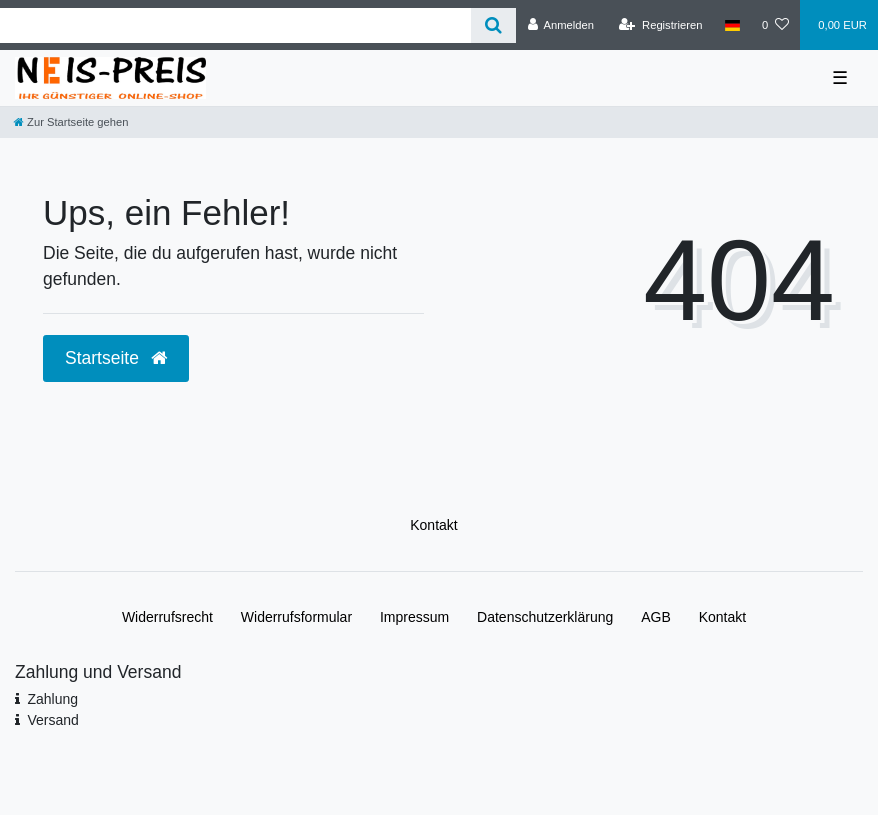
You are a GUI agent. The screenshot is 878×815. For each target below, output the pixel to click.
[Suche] (493, 25)
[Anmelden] (560, 25)
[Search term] (235, 25)
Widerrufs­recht (167, 617)
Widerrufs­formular (296, 617)
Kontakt (433, 525)
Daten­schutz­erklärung (545, 617)
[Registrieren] (660, 25)
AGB (656, 617)
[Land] (732, 25)
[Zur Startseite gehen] (71, 122)
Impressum (414, 617)
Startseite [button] (116, 358)
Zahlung (52, 699)
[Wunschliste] (775, 25)
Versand (52, 720)
